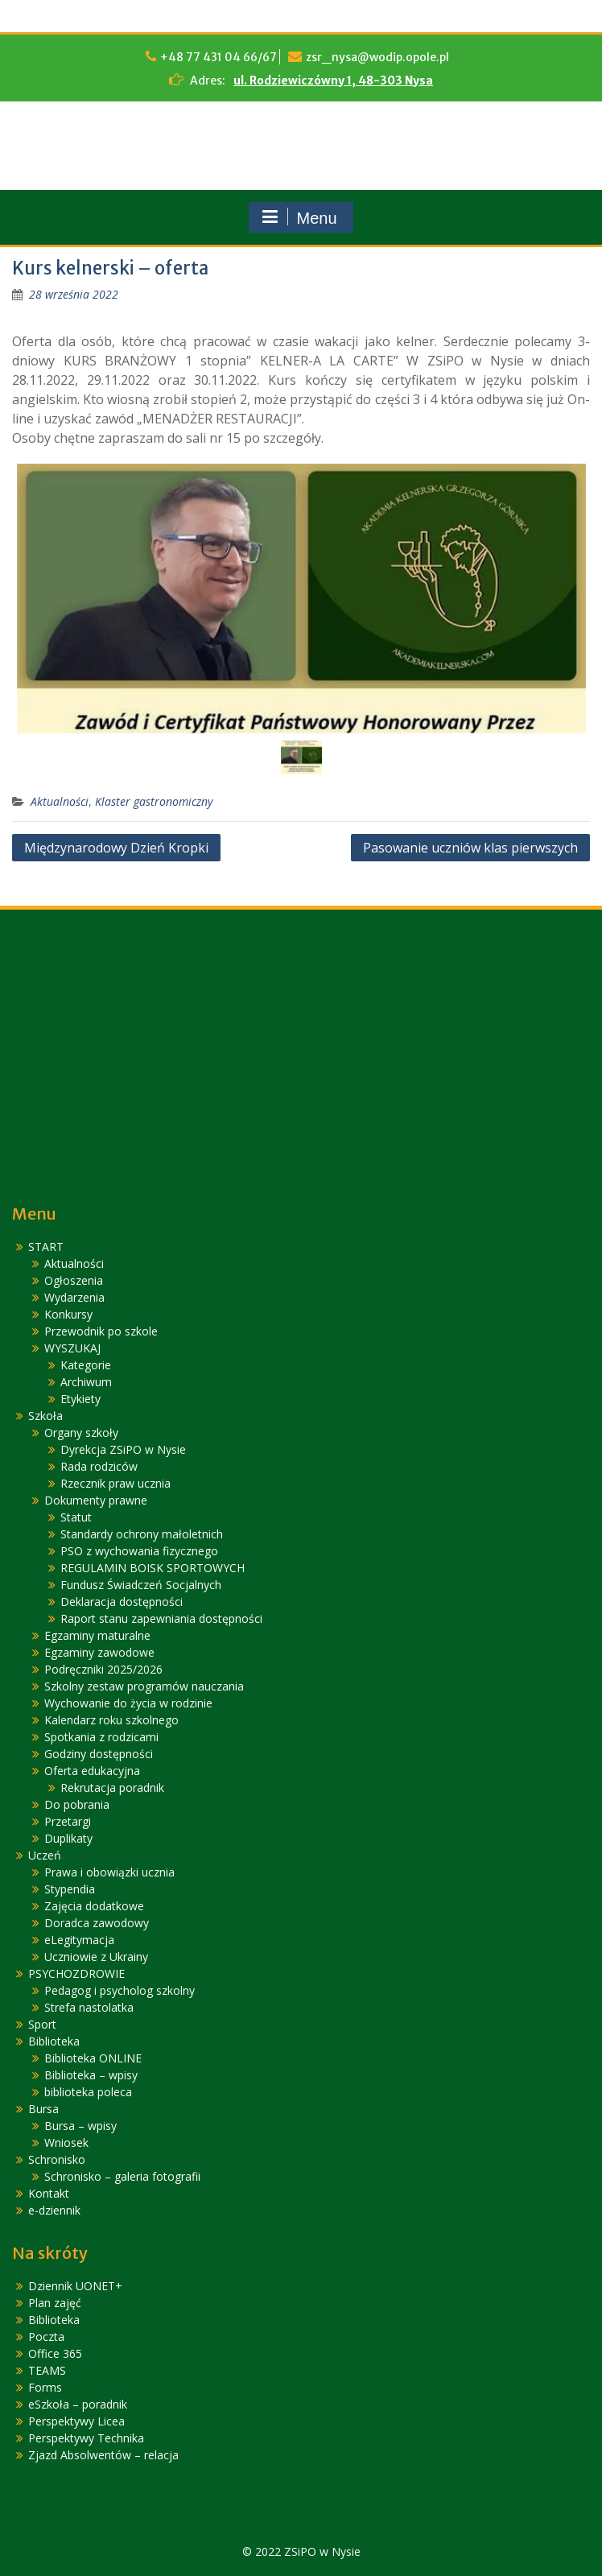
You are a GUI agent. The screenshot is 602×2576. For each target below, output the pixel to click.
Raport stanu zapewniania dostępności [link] (161, 1618)
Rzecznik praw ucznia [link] (115, 1483)
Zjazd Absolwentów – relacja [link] (103, 2454)
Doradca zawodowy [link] (96, 1922)
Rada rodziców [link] (99, 1466)
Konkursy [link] (68, 1314)
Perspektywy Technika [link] (86, 2438)
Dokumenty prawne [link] (95, 1500)
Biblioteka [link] (54, 2041)
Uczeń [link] (44, 1855)
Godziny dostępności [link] (98, 1753)
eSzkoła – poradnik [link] (77, 2404)
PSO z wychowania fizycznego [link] (139, 1550)
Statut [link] (76, 1517)
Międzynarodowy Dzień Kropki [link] (116, 848)
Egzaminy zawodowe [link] (99, 1652)
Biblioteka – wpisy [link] (91, 2075)
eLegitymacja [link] (79, 1939)
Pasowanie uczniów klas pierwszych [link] (470, 848)
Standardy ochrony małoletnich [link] (141, 1534)
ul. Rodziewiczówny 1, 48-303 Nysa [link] (333, 80)
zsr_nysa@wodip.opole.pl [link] (377, 57)
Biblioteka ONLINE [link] (93, 2058)
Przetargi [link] (67, 1821)
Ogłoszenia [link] (73, 1280)
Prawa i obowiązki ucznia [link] (109, 1872)
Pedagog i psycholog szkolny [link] (119, 1990)
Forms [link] (45, 2387)
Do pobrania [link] (76, 1804)
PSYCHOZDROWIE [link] (76, 1973)
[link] (73, 294)
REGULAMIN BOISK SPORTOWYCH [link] (152, 1567)
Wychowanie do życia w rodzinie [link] (128, 1703)
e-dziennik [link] (54, 2210)
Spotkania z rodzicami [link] (101, 1736)
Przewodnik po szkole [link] (101, 1331)
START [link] (46, 1246)
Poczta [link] (46, 2336)
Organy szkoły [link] (81, 1432)
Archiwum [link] (86, 1381)
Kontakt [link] (48, 2193)
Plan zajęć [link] (54, 2302)
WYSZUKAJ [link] (72, 1348)
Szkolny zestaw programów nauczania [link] (144, 1686)
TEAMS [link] (47, 2370)
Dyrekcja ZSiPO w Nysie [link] (123, 1449)
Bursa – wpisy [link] (80, 2125)
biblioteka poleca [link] (88, 2091)
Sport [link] (42, 2024)
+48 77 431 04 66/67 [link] (218, 57)
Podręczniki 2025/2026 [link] (103, 1669)
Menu (298, 217)
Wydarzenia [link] (74, 1297)
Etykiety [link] (80, 1398)
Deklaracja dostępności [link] (121, 1601)
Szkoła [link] (45, 1415)
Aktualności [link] (60, 801)
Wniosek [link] (66, 2142)
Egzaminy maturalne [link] (97, 1635)
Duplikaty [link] (68, 1838)
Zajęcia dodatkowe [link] (94, 1905)
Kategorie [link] (85, 1365)
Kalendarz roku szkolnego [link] (111, 1720)
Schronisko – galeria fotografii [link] (122, 2176)
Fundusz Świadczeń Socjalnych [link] (140, 1584)
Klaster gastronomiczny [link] (153, 801)
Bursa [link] (43, 2108)
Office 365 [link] (55, 2353)
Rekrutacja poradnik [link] (112, 1787)
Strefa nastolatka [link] (89, 2007)
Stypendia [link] (69, 1889)
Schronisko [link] (56, 2159)
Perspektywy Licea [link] (76, 2421)
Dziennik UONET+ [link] (75, 2285)
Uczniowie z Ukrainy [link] (96, 1956)
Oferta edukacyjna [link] (92, 1770)
